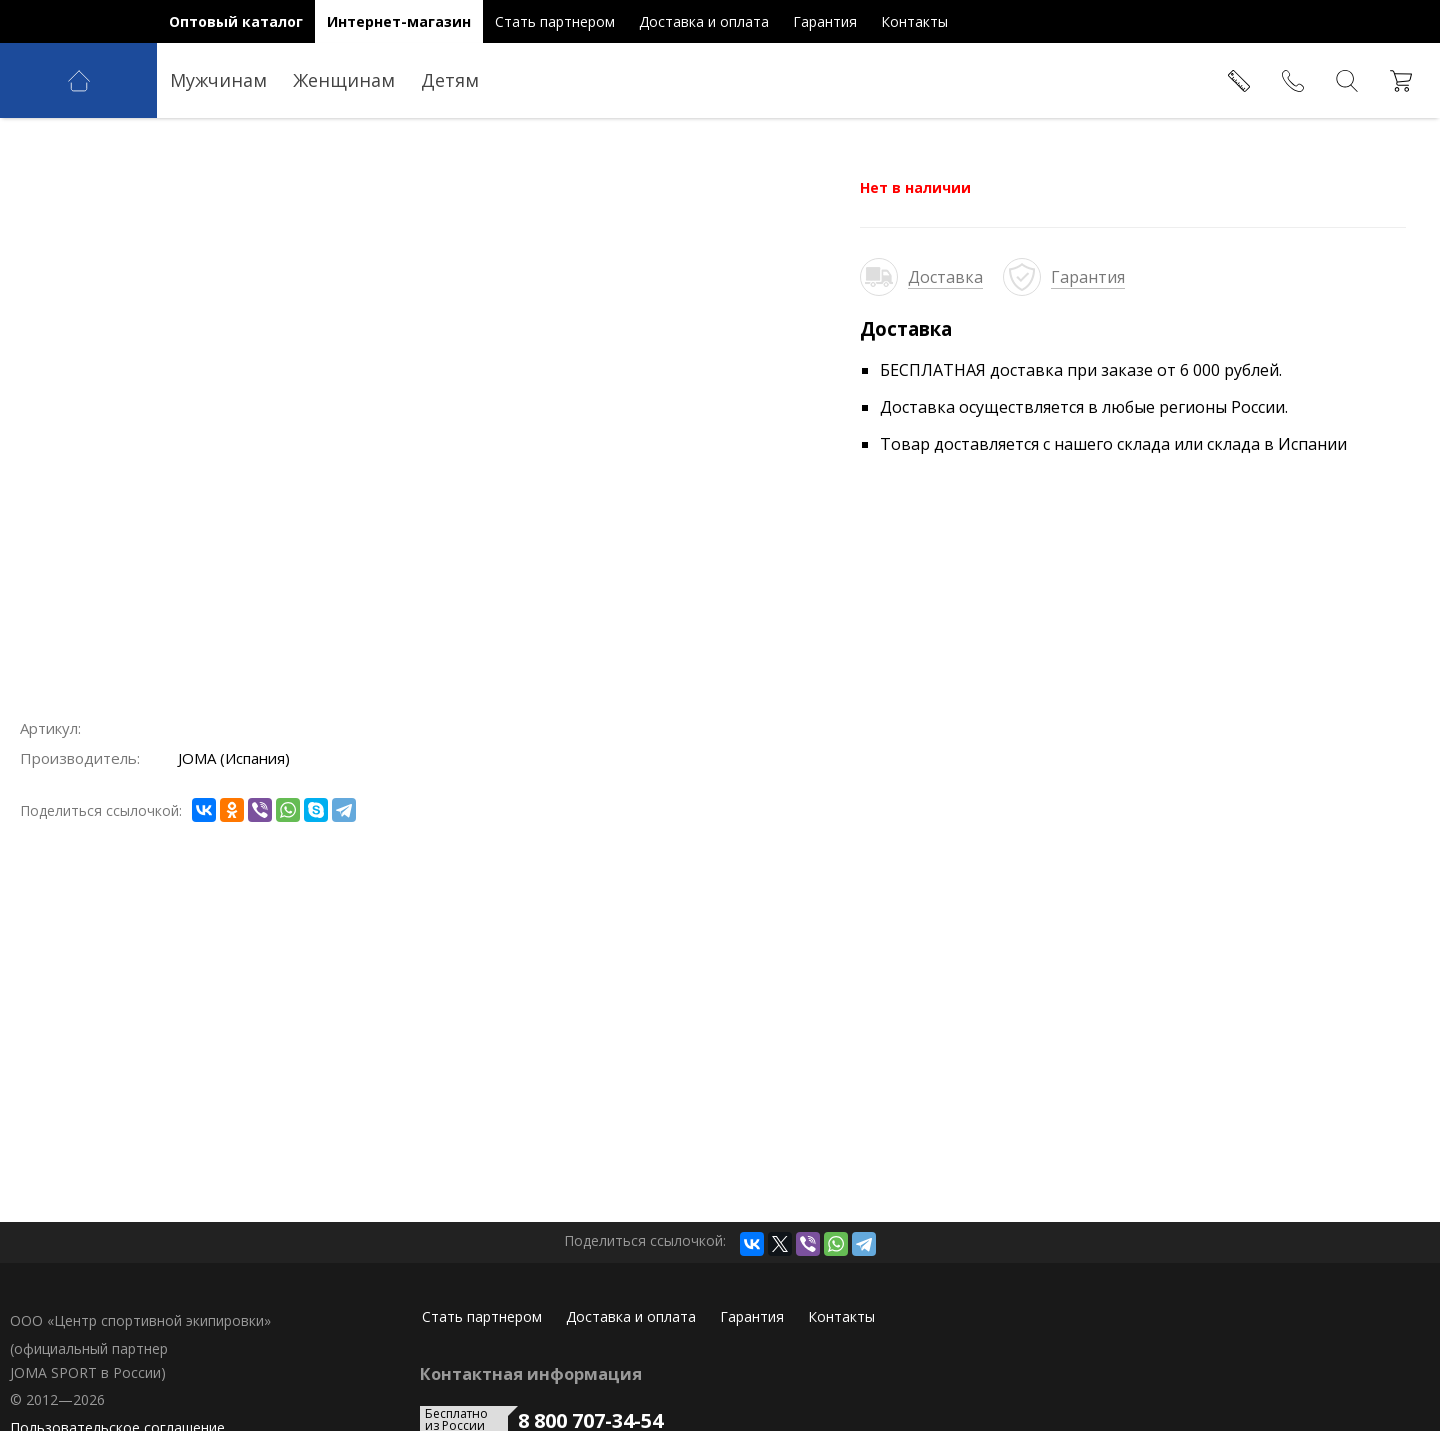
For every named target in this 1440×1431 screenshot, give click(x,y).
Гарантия (1088, 277)
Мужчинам (218, 80)
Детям (450, 80)
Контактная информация (531, 1374)
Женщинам (344, 80)
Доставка (945, 277)
